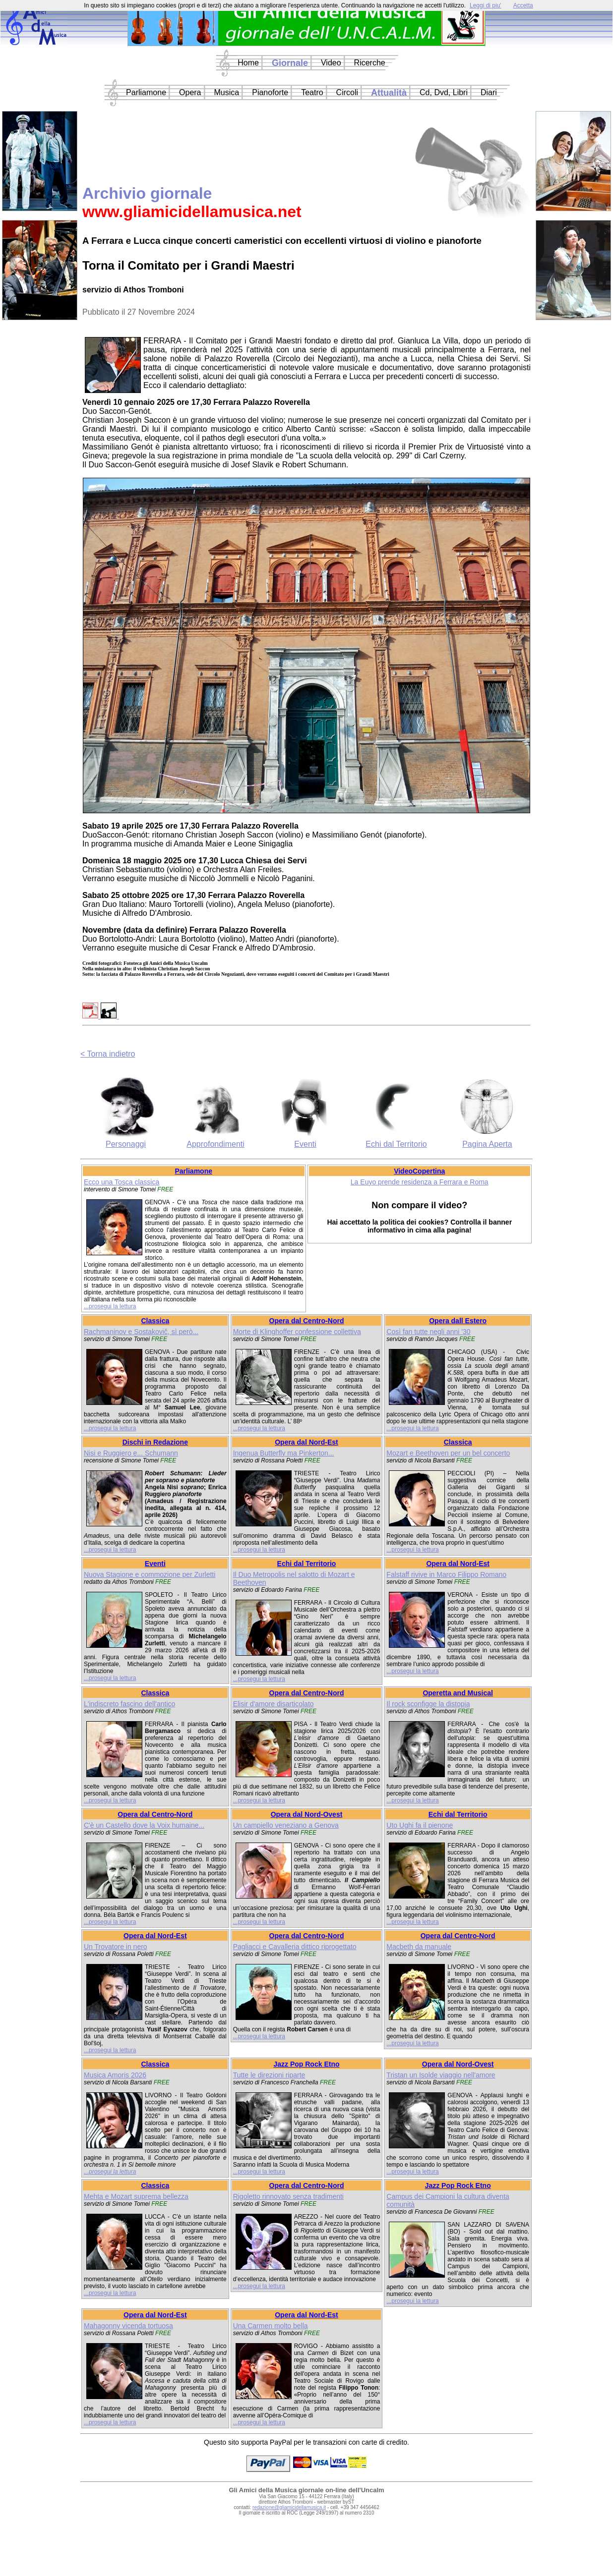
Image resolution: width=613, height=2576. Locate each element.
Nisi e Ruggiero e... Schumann (131, 1453)
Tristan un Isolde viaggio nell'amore (440, 2075)
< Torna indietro (107, 1054)
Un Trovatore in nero (115, 1947)
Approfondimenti (215, 1144)
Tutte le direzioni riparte (269, 2075)
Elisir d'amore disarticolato (273, 1704)
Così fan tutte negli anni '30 (428, 1332)
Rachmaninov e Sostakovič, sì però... (141, 1332)
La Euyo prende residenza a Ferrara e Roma (420, 1182)
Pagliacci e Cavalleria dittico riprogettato (295, 1947)
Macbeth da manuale (418, 1947)
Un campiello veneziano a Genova (286, 1825)
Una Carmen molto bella (270, 2326)
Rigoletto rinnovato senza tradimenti (288, 2196)
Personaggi (126, 1144)
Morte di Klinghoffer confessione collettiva (297, 1332)
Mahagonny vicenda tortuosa (128, 2326)
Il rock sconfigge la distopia (428, 1704)
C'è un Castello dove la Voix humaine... (144, 1825)
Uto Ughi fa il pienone (419, 1825)
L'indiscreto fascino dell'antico (129, 1704)
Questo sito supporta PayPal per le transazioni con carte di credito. (306, 2442)
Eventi (305, 1144)
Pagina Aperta (487, 1144)
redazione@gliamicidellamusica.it (289, 2507)
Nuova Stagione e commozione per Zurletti (149, 1574)
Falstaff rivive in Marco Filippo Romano (446, 1574)
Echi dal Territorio (396, 1144)
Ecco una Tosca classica (121, 1182)
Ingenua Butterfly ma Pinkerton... (283, 1453)
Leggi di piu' (485, 5)
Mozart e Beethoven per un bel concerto (448, 1453)
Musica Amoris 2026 (115, 2075)
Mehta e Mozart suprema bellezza (136, 2196)
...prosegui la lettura (110, 1306)
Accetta (523, 5)
